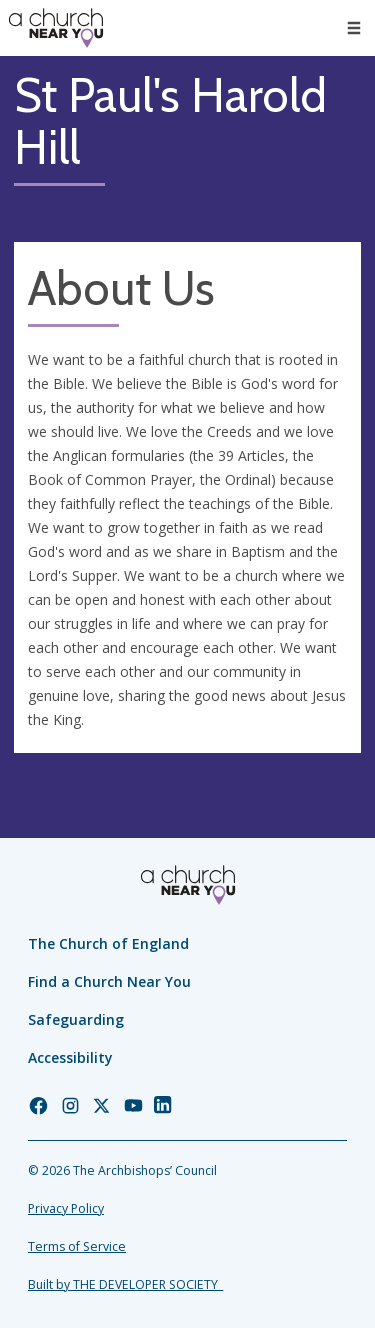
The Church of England (108, 943)
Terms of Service (77, 1246)
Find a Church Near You (109, 981)
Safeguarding (76, 1019)
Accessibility (70, 1057)
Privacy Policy (66, 1208)
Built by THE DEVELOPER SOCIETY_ (125, 1284)
